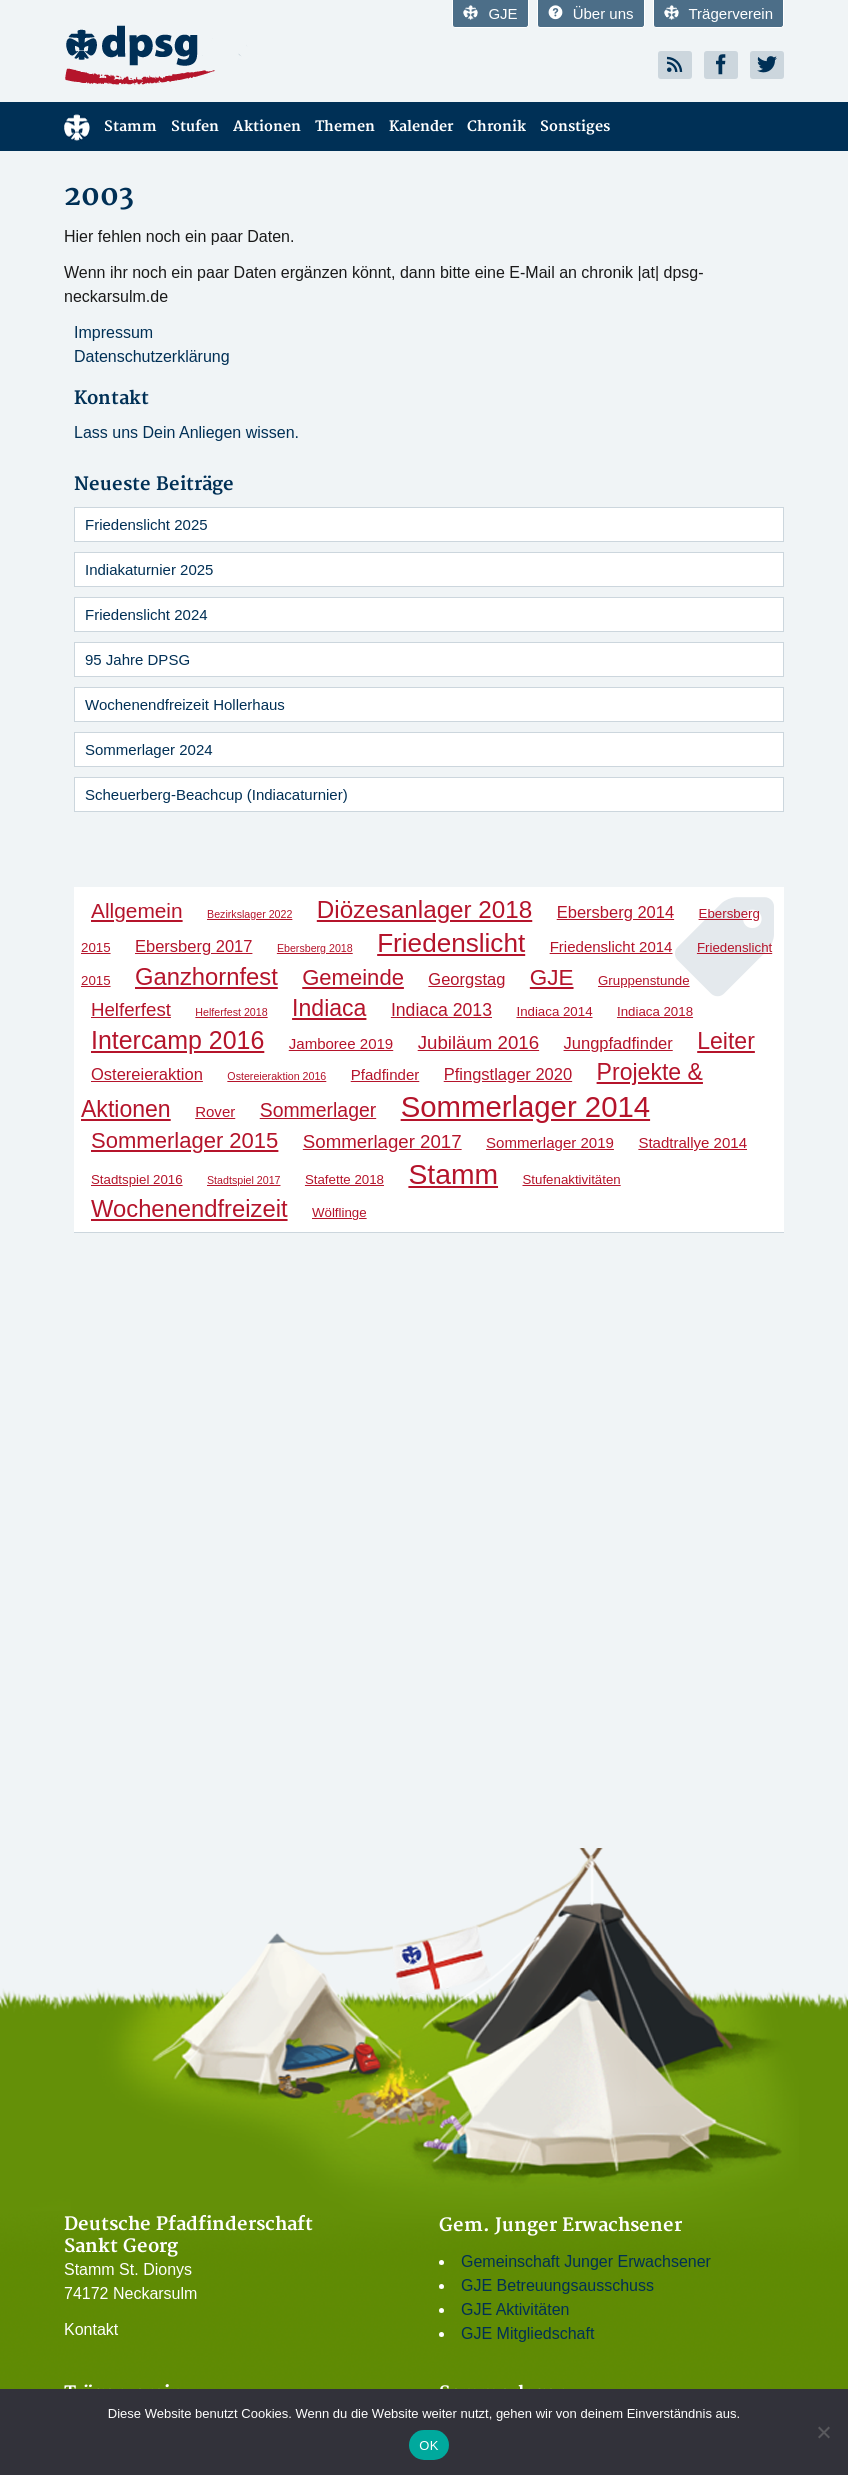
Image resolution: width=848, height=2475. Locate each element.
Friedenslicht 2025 (146, 524)
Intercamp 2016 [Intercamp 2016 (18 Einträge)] (177, 1040)
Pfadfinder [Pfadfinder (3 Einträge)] (385, 1074)
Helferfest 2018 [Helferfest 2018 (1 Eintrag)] (231, 1012)
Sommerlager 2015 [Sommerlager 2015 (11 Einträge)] (184, 1140)
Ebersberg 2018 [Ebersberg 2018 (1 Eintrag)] (315, 948)
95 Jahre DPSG (137, 659)
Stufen (195, 126)
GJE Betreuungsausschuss (557, 2285)
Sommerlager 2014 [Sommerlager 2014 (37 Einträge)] (525, 1106)
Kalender (421, 126)
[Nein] (823, 2432)
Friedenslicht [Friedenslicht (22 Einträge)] (451, 943)
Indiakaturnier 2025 (149, 569)
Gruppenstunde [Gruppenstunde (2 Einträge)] (644, 980)
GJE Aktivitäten (515, 2309)
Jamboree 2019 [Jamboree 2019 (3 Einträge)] (341, 1043)
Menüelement (77, 126)
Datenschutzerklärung (152, 356)
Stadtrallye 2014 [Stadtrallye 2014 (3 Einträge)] (692, 1142)
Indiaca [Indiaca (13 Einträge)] (329, 1008)
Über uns (591, 13)
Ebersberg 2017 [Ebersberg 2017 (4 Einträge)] (193, 946)
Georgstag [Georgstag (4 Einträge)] (466, 979)
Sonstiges (575, 126)
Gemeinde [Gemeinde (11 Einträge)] (353, 977)
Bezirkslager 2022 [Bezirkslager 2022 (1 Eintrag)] (249, 914)
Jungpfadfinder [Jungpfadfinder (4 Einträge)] (618, 1043)
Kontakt (91, 2329)
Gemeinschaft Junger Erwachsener (586, 2261)
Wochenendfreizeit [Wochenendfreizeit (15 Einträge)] (189, 1208)
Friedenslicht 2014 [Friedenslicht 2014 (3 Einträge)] (611, 946)
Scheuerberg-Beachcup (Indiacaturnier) (216, 794)
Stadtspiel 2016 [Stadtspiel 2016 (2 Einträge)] (137, 1179)
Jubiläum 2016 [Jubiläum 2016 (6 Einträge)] (478, 1042)
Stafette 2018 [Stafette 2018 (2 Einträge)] (344, 1179)
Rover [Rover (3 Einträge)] (215, 1111)
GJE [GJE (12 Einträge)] (552, 977)
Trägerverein (718, 13)
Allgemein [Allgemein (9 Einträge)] (137, 910)
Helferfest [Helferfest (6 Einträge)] (131, 1009)
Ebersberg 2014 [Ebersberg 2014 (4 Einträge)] (615, 912)
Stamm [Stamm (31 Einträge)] (453, 1174)
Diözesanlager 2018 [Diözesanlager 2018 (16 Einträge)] (424, 909)
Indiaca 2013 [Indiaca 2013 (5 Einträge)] (441, 1010)
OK (428, 2445)
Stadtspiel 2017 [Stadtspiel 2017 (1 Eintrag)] (243, 1180)
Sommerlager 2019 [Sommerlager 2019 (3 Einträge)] (550, 1142)
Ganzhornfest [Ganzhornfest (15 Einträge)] (206, 976)
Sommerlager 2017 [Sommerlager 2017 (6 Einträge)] (382, 1141)
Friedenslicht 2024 (146, 614)
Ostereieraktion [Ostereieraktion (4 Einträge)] (147, 1074)
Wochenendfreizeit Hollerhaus (185, 704)
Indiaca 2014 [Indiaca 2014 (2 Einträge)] (554, 1011)
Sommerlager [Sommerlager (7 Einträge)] (318, 1110)
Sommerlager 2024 (149, 749)
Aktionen (267, 126)
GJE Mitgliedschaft (527, 2333)
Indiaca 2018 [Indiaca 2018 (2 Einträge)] (655, 1011)
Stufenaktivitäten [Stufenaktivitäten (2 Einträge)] (571, 1179)
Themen (345, 126)
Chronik (496, 126)
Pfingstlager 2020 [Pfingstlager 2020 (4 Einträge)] (508, 1074)
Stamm (130, 126)
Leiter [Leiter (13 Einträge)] (726, 1041)
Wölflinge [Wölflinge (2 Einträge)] (339, 1212)
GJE (490, 13)
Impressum (113, 332)
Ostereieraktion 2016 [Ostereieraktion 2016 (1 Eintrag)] (276, 1076)
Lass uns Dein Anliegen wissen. (186, 432)
